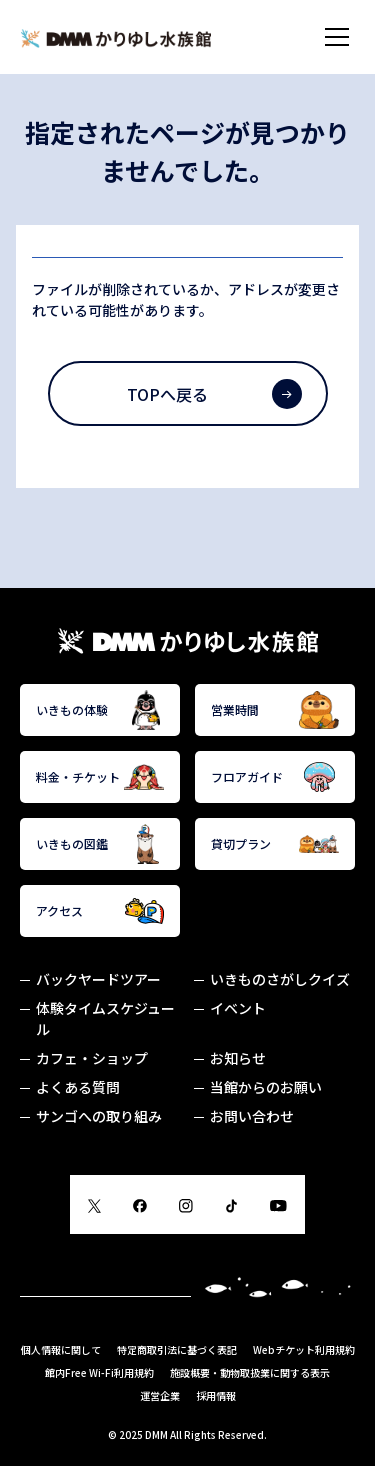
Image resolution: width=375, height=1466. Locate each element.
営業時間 (275, 710)
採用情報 (216, 1395)
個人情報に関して (61, 1349)
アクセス (100, 911)
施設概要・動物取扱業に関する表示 (250, 1372)
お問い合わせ (252, 1116)
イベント (238, 1008)
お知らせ (238, 1058)
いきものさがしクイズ (280, 979)
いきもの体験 (100, 710)
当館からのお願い (266, 1087)
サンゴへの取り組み (99, 1116)
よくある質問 (78, 1087)
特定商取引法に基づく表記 (177, 1349)
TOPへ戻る (214, 394)
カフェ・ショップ (92, 1058)
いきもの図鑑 (100, 844)
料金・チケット (100, 777)
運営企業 (160, 1395)
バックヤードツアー (98, 979)
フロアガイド (275, 777)
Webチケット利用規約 (304, 1349)
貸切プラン (275, 844)
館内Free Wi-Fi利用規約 (99, 1372)
